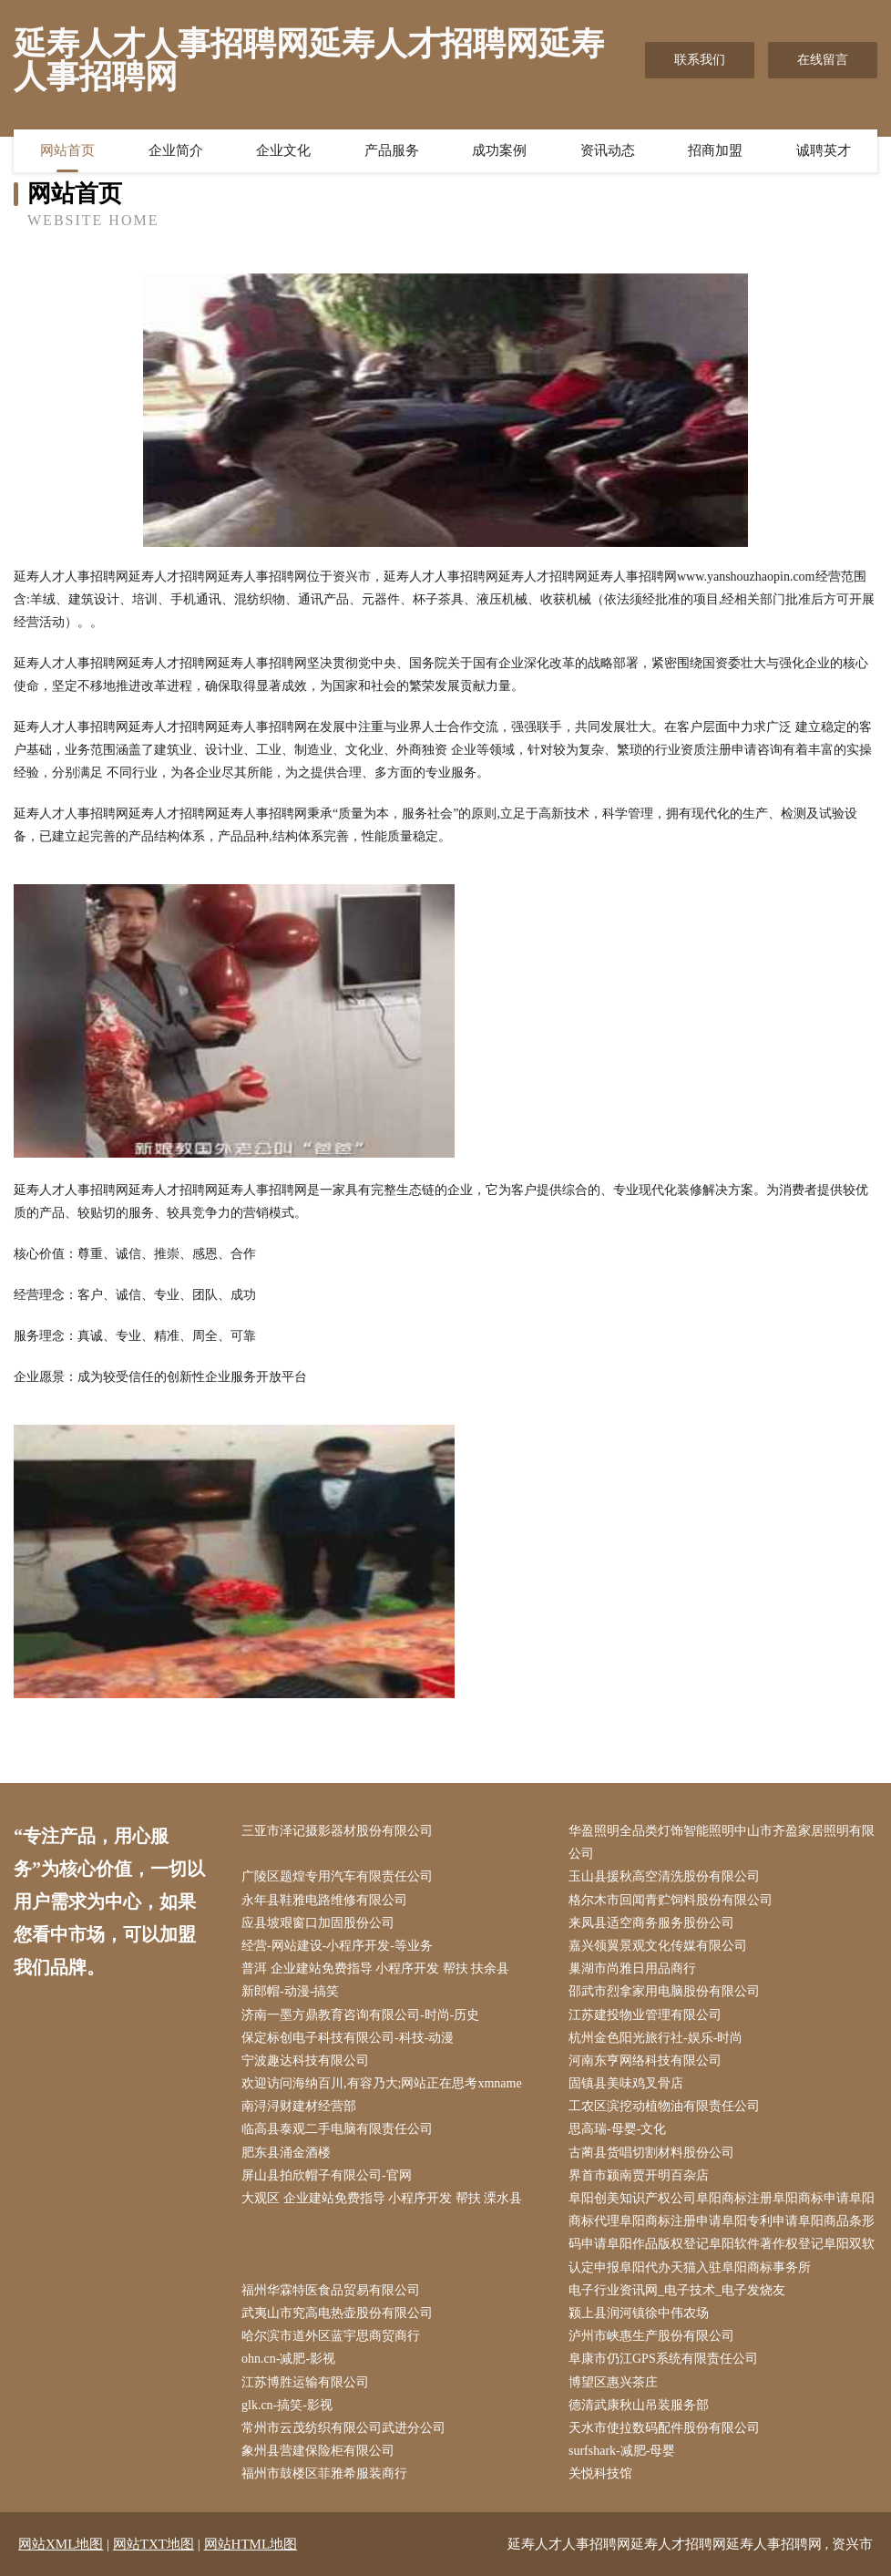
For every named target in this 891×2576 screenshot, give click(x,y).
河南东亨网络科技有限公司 (645, 2060)
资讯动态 (607, 150)
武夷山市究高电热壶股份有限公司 (337, 2313)
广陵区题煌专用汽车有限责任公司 (337, 1876)
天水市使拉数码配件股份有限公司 (664, 2428)
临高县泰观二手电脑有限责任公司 (337, 2129)
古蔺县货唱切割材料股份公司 (651, 2152)
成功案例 (499, 150)
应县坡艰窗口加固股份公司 (317, 1923)
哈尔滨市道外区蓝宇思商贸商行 (330, 2336)
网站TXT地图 (153, 2544)
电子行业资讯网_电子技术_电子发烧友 (676, 2290)
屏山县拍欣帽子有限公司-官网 (326, 2175)
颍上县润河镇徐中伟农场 (638, 2313)
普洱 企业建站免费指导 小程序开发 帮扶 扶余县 (375, 1968)
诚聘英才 (823, 150)
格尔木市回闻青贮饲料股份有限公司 (670, 1900)
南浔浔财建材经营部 (298, 2106)
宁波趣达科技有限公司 (305, 2060)
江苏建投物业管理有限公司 (645, 2015)
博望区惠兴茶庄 (613, 2382)
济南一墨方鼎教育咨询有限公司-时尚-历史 (360, 2015)
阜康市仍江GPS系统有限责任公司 (663, 2358)
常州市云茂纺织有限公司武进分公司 (343, 2428)
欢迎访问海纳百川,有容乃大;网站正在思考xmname (381, 2083)
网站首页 (67, 150)
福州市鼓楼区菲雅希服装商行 (324, 2473)
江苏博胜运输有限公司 (305, 2382)
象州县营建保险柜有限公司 (317, 2451)
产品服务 (391, 150)
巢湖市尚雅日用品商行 (632, 1968)
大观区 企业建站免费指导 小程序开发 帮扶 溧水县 (381, 2198)
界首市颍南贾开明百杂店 (638, 2175)
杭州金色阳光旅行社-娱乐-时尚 (655, 2038)
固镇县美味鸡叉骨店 (625, 2083)
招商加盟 (715, 150)
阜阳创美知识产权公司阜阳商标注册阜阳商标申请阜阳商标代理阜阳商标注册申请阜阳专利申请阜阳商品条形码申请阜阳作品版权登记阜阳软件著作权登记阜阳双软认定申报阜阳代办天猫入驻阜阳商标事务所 (721, 2232)
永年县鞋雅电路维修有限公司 (324, 1900)
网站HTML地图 (251, 2544)
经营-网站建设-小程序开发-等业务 (337, 1946)
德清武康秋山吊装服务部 (638, 2405)
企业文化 (283, 150)
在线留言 (822, 60)
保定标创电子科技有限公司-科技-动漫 (347, 2038)
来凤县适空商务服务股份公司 (651, 1923)
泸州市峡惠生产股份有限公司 (651, 2336)
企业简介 (175, 150)
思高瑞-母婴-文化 (617, 2129)
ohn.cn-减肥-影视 (288, 2358)
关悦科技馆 (600, 2473)
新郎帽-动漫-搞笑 (290, 1991)
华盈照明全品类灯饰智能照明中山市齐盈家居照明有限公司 (721, 1842)
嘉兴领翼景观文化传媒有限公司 (657, 1946)
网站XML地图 (60, 2544)
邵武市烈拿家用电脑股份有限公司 (664, 1991)
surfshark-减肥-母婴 (621, 2451)
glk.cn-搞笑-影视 (287, 2405)
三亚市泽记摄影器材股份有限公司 (337, 1831)
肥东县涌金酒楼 (286, 2152)
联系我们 (699, 60)
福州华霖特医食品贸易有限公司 (330, 2290)
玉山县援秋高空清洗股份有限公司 (664, 1876)
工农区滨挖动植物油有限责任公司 (664, 2106)
